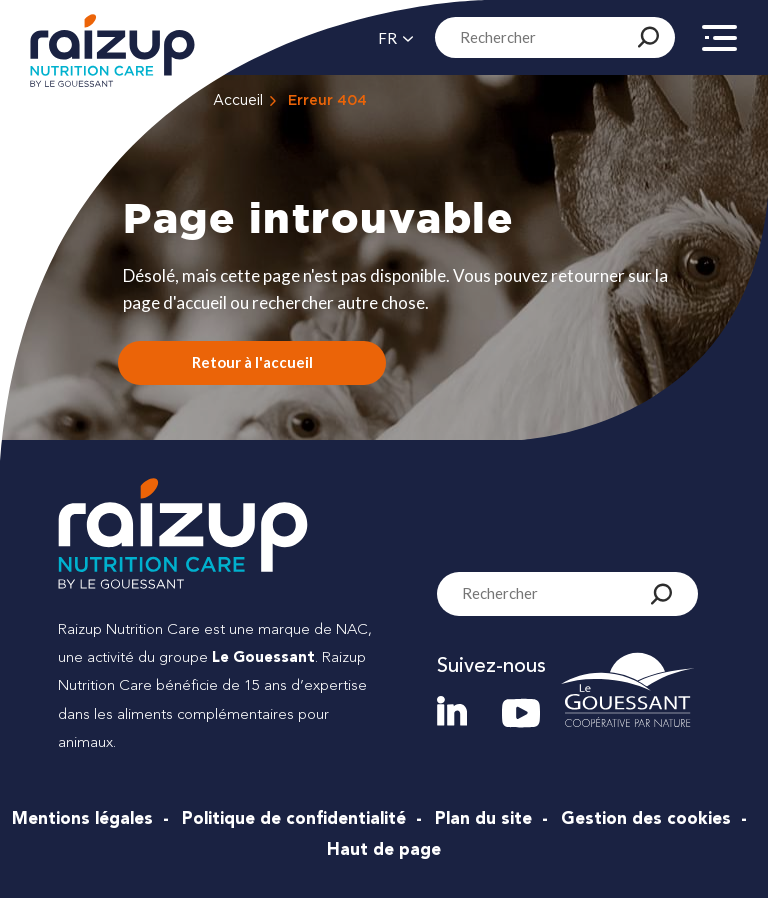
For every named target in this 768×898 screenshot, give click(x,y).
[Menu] (719, 47)
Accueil (238, 101)
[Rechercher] (648, 37)
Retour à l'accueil (252, 362)
